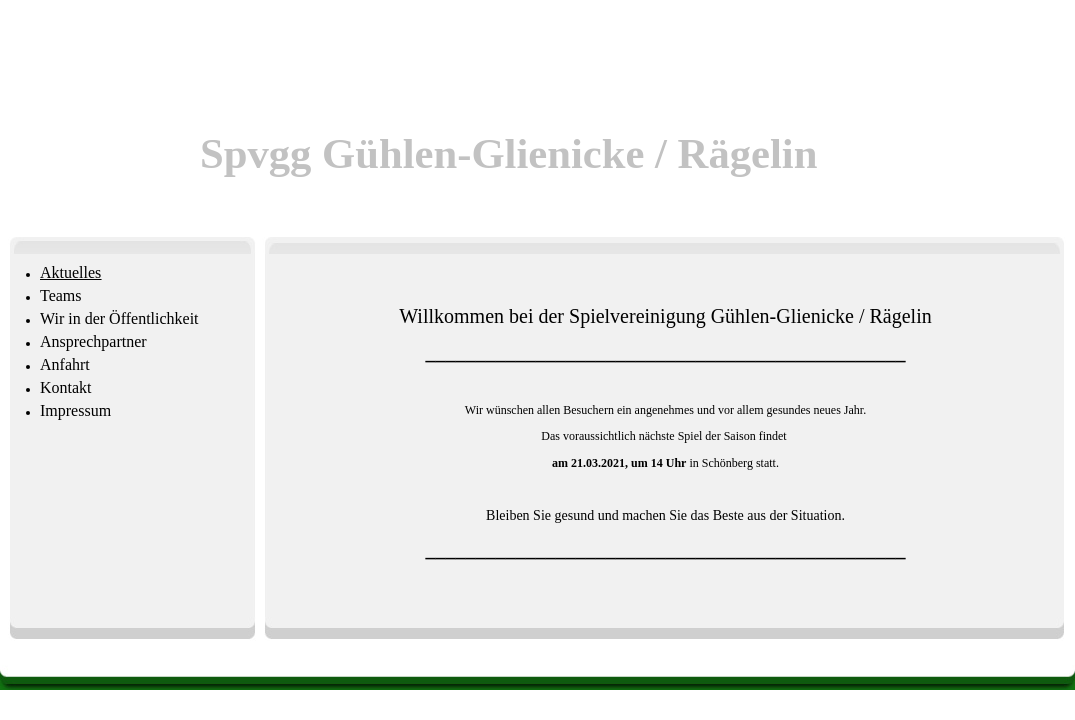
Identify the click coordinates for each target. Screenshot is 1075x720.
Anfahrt (65, 364)
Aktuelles (70, 272)
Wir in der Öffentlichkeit (119, 318)
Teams (61, 295)
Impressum (75, 410)
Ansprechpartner (93, 341)
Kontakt (66, 387)
